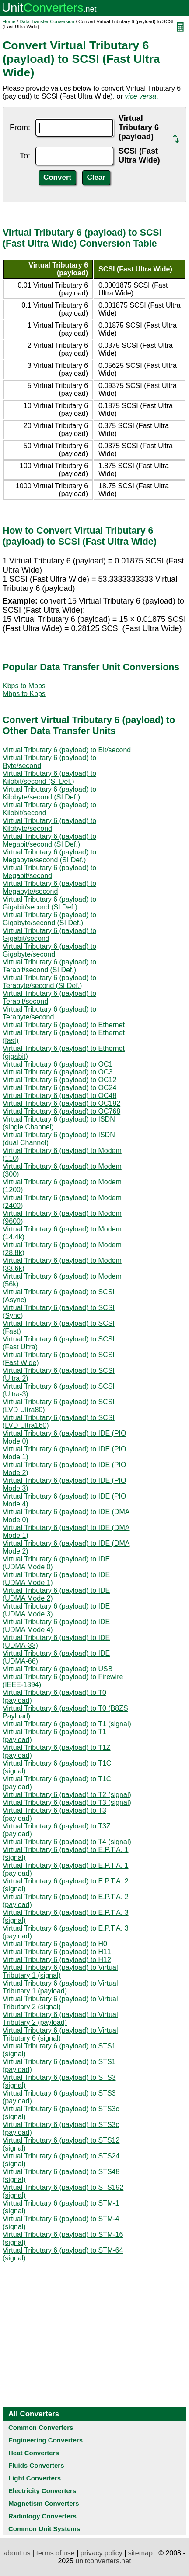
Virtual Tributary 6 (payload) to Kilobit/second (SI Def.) (49, 777)
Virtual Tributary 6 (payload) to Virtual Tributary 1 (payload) (60, 1987)
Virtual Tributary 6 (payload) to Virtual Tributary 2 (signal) (60, 2002)
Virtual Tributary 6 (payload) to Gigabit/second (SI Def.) (49, 903)
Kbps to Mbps (24, 685)
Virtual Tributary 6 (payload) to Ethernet (64, 1025)
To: (25, 155)
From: (20, 127)
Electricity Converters (42, 2490)
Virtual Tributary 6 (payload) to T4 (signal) (67, 1841)
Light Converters (34, 2478)
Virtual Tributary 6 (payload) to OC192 (61, 1103)
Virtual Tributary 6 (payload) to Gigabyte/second (49, 950)
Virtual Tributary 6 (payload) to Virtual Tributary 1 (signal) (60, 1971)
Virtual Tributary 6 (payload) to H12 (57, 1959)
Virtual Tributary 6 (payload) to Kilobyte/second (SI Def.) (49, 793)
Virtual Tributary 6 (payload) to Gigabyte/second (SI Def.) (49, 918)
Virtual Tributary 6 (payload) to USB (57, 1669)
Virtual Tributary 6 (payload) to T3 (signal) (67, 1802)
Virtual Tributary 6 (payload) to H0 (55, 1944)
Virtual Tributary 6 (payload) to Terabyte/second (49, 1013)
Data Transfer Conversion (47, 21)
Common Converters (40, 2427)
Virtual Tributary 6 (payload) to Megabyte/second (49, 887)
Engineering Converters (45, 2440)
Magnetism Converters (43, 2503)
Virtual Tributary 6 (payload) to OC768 (61, 1111)
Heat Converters (33, 2452)
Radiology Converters (42, 2516)
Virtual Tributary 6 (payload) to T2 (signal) (67, 1794)
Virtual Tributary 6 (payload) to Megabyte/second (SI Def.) (49, 856)
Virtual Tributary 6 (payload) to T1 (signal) (67, 1724)
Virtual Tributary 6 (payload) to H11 (57, 1951)
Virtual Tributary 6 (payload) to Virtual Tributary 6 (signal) (60, 2034)
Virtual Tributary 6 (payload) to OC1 (57, 1064)
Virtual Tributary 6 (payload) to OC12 (59, 1080)
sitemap (140, 2553)
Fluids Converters (36, 2465)
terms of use (55, 2553)
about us (17, 2553)
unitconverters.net (103, 2561)
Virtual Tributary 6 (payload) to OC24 (59, 1087)
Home (9, 21)
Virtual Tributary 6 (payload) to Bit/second (67, 750)
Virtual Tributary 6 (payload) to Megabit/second (49, 871)
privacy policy (101, 2553)
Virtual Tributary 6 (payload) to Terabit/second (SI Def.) (49, 966)
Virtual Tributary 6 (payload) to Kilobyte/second (49, 824)
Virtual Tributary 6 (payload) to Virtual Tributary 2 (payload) (60, 2018)
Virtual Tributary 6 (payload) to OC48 (59, 1095)
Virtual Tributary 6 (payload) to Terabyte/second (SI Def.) (49, 981)
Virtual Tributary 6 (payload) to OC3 (57, 1072)
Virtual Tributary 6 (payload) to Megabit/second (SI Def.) (49, 840)
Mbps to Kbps (24, 693)
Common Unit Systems (44, 2528)
